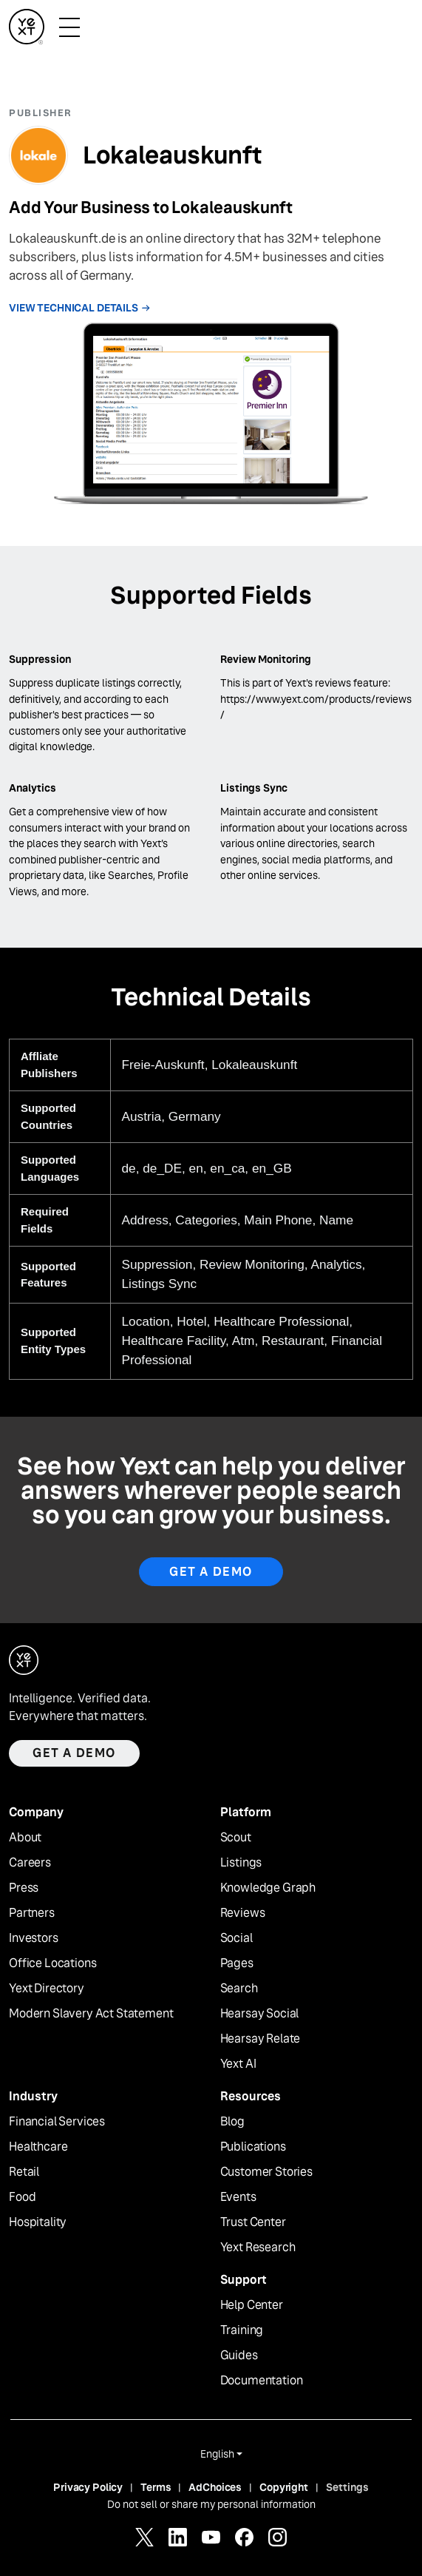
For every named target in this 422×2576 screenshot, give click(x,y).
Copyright (283, 2487)
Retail (24, 2172)
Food (22, 2197)
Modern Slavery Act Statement (91, 2013)
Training (242, 2330)
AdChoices (215, 2487)
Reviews (242, 1913)
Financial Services (57, 2121)
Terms (155, 2487)
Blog (232, 2121)
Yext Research (258, 2247)
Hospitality (38, 2222)
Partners (32, 1913)
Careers (30, 1862)
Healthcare (38, 2147)
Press (23, 1888)
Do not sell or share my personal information (211, 2504)
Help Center (251, 2305)
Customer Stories (266, 2172)
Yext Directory (46, 1988)
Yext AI (238, 2064)
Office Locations (52, 1963)
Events (238, 2197)
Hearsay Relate (260, 2039)
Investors (33, 1938)
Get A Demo (211, 1571)
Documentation (261, 2380)
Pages (236, 1963)
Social (236, 1938)
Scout (235, 1837)
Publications (253, 2147)
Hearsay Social (259, 2013)
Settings (347, 2487)
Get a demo (74, 1753)
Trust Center (253, 2222)
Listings (241, 1862)
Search (239, 1988)
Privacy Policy (88, 2487)
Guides (239, 2355)
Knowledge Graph (268, 1888)
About (25, 1837)
